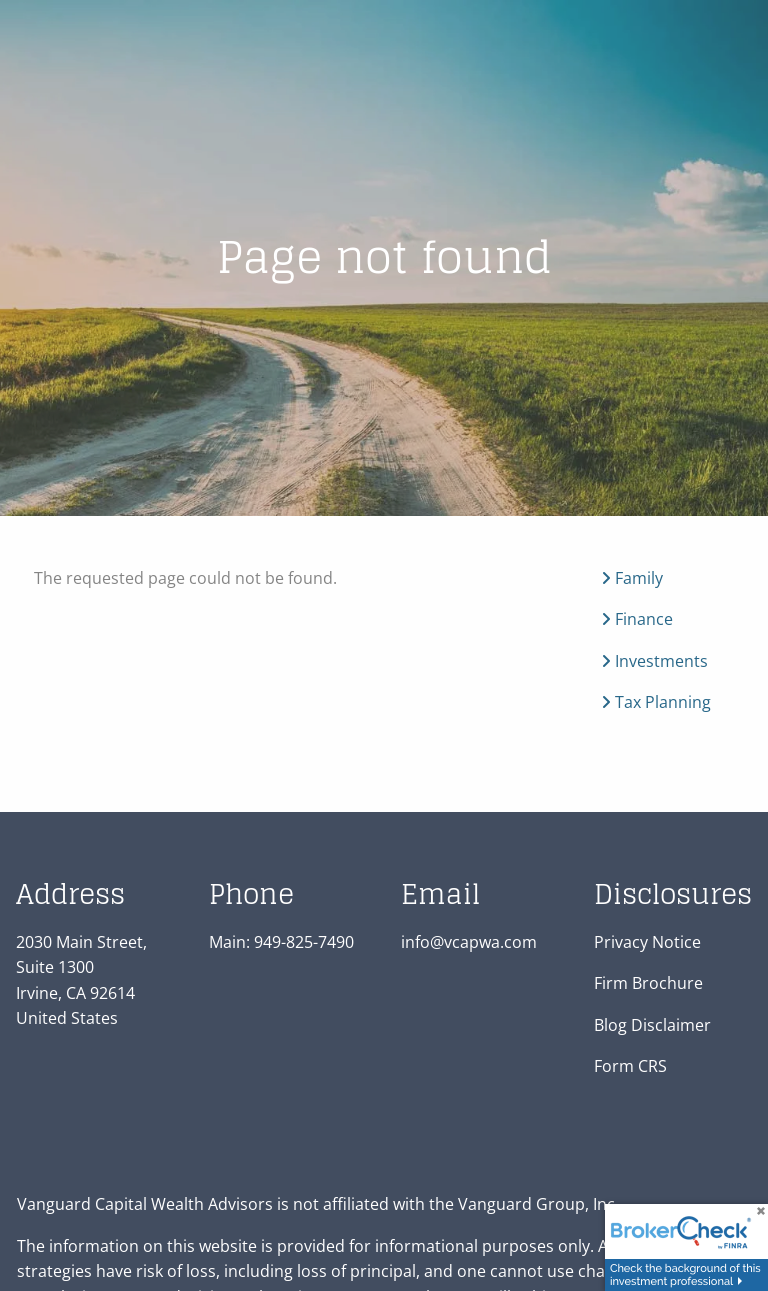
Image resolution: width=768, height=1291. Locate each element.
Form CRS (630, 1067)
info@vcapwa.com (469, 942)
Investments (654, 661)
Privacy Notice (647, 942)
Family (632, 578)
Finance (637, 620)
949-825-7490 (304, 942)
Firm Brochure (648, 984)
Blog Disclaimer (652, 1026)
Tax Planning (656, 703)
